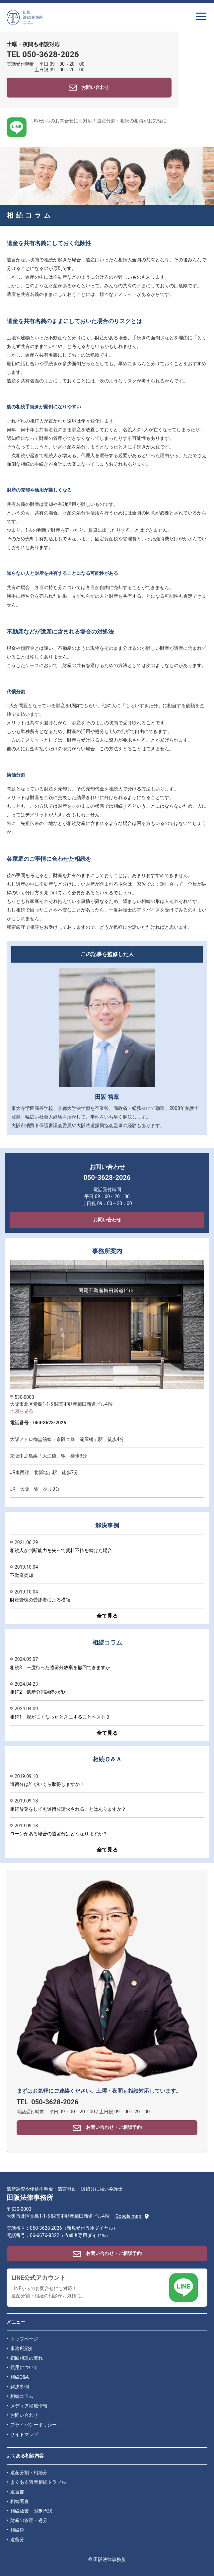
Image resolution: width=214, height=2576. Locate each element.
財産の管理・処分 (28, 2520)
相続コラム (22, 2396)
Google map (132, 2216)
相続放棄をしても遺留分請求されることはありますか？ (68, 1809)
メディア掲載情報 (28, 2406)
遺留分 (17, 2539)
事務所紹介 (22, 2348)
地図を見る (21, 1411)
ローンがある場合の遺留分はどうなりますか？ (58, 1833)
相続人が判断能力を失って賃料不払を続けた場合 (61, 1550)
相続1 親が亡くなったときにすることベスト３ (60, 1717)
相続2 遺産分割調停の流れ (39, 1692)
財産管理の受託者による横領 (40, 1599)
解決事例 (19, 2387)
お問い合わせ (107, 1220)
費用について (24, 2367)
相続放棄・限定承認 (31, 2511)
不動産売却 (21, 1575)
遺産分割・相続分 (28, 2472)
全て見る (107, 1616)
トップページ (24, 2339)
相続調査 (19, 2501)
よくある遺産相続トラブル (38, 2482)
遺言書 (17, 2492)
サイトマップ (24, 2434)
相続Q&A (19, 2377)
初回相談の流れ (26, 2358)
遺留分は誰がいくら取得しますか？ (47, 1784)
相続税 (17, 2530)
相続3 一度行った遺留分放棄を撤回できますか (60, 1667)
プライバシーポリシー (33, 2425)
